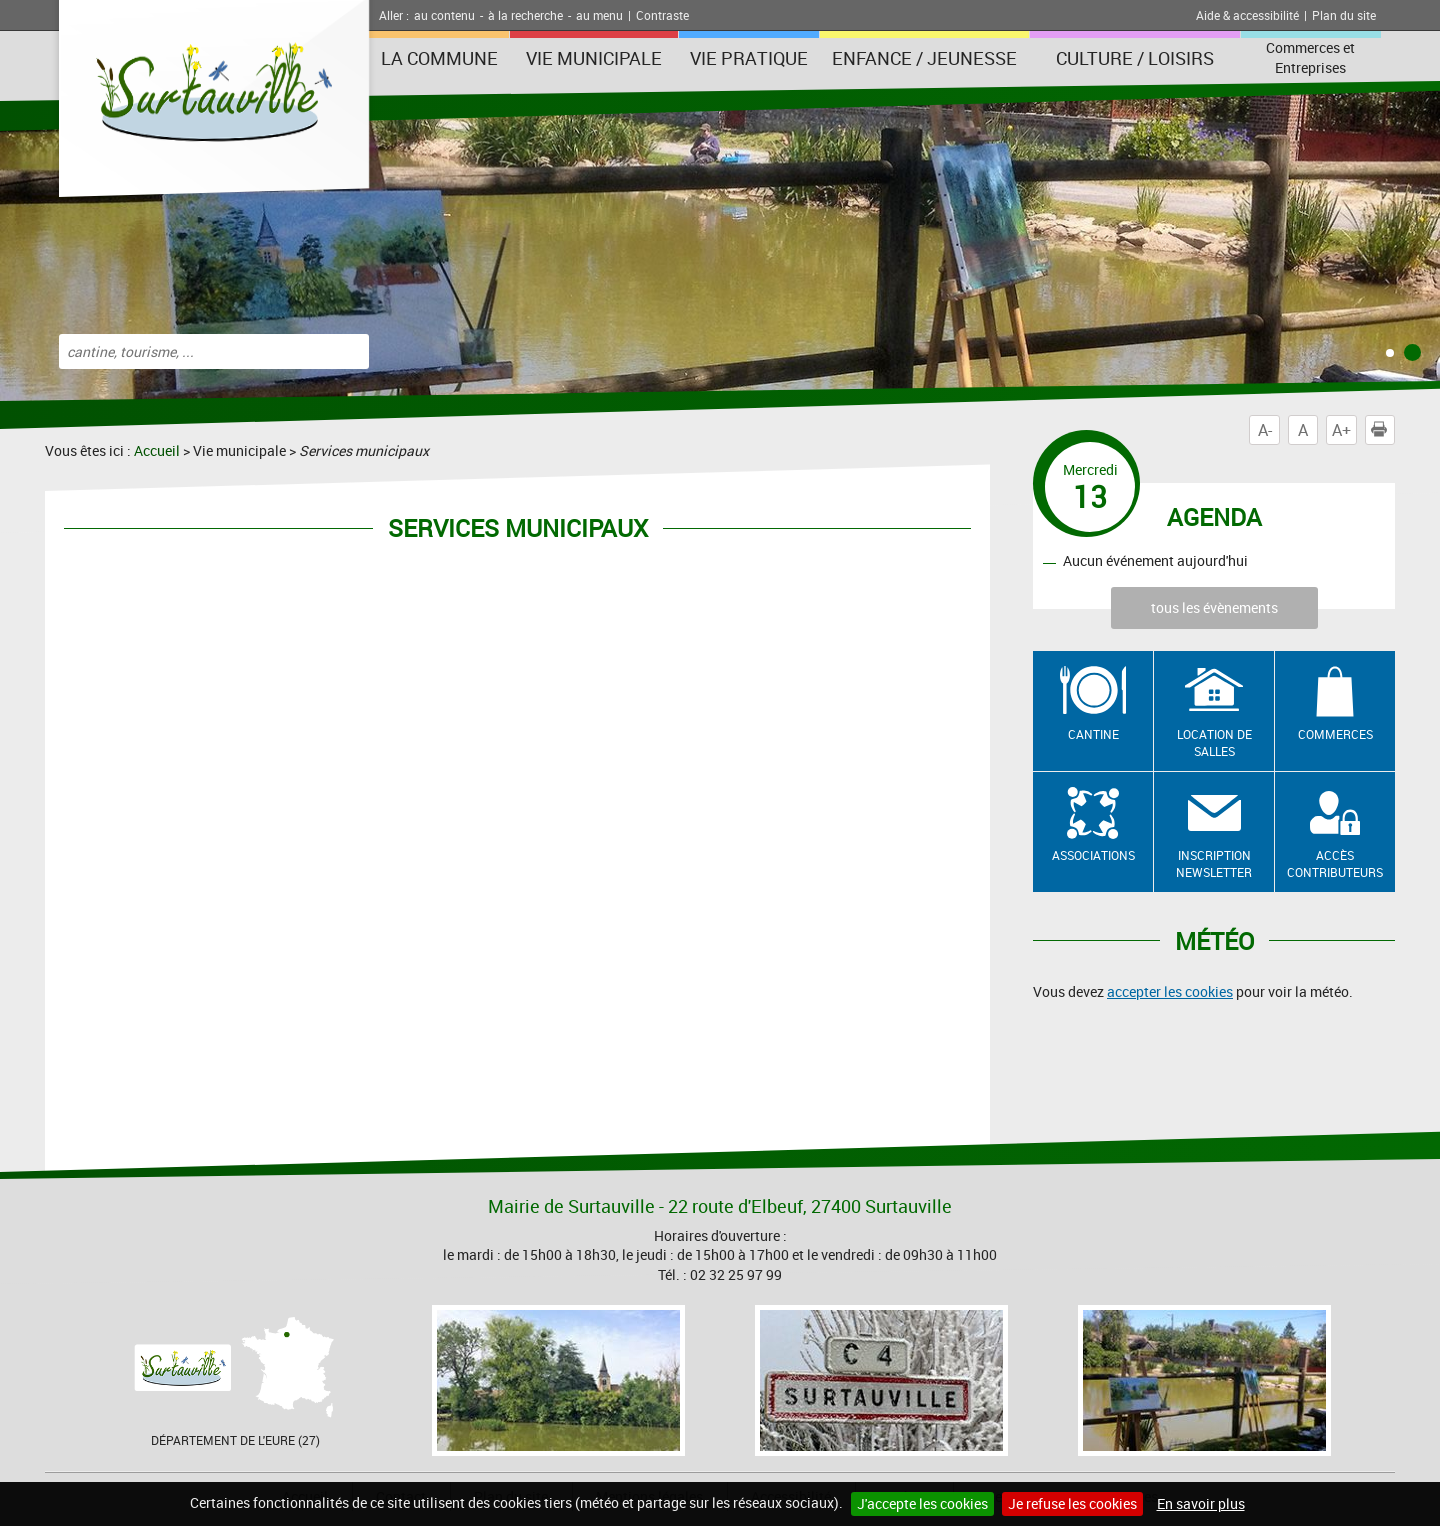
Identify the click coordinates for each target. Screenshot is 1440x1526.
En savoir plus (1201, 1503)
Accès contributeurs (1335, 863)
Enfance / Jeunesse (924, 58)
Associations (1093, 855)
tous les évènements (1214, 607)
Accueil (157, 450)
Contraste (662, 15)
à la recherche (525, 15)
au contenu (444, 15)
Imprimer (1383, 430)
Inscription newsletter (1214, 863)
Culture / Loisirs (1135, 58)
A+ (1341, 430)
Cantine (1093, 734)
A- (1265, 430)
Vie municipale (594, 58)
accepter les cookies (1170, 991)
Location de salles (1214, 742)
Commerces (1335, 734)
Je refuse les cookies (1072, 1503)
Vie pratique (749, 58)
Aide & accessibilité (1247, 15)
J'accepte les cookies (922, 1503)
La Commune (439, 58)
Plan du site (1344, 15)
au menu (599, 15)
